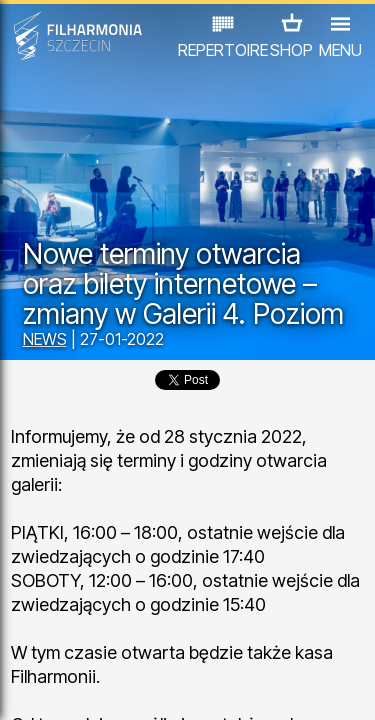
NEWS (45, 339)
